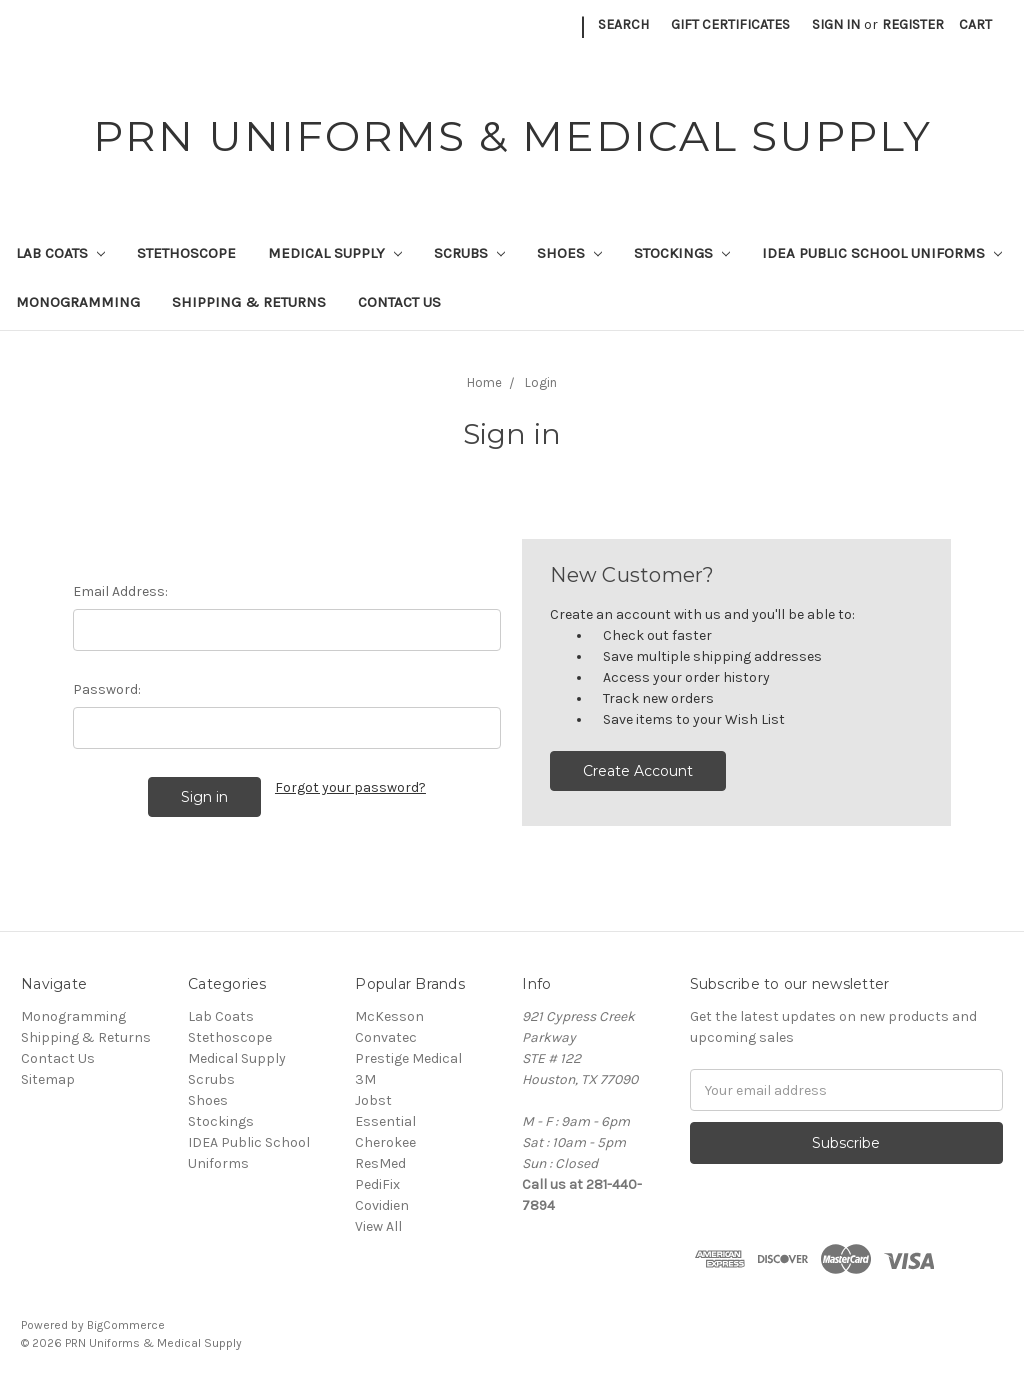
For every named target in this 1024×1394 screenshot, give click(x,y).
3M (365, 1079)
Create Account (638, 771)
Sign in (836, 24)
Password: (107, 689)
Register (913, 24)
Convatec (386, 1037)
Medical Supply (335, 253)
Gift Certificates (730, 24)
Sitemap (48, 1079)
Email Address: (120, 591)
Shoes (569, 253)
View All (378, 1226)
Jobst (373, 1100)
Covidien (382, 1205)
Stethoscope (186, 253)
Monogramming (78, 302)
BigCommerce (126, 1325)
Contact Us (399, 302)
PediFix (377, 1184)
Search (623, 24)
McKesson (389, 1016)
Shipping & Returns (249, 302)
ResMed (380, 1163)
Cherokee (385, 1142)
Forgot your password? (350, 787)
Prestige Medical (408, 1058)
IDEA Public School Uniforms (882, 253)
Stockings (682, 253)
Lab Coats (60, 253)
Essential (385, 1121)
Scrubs (469, 253)
